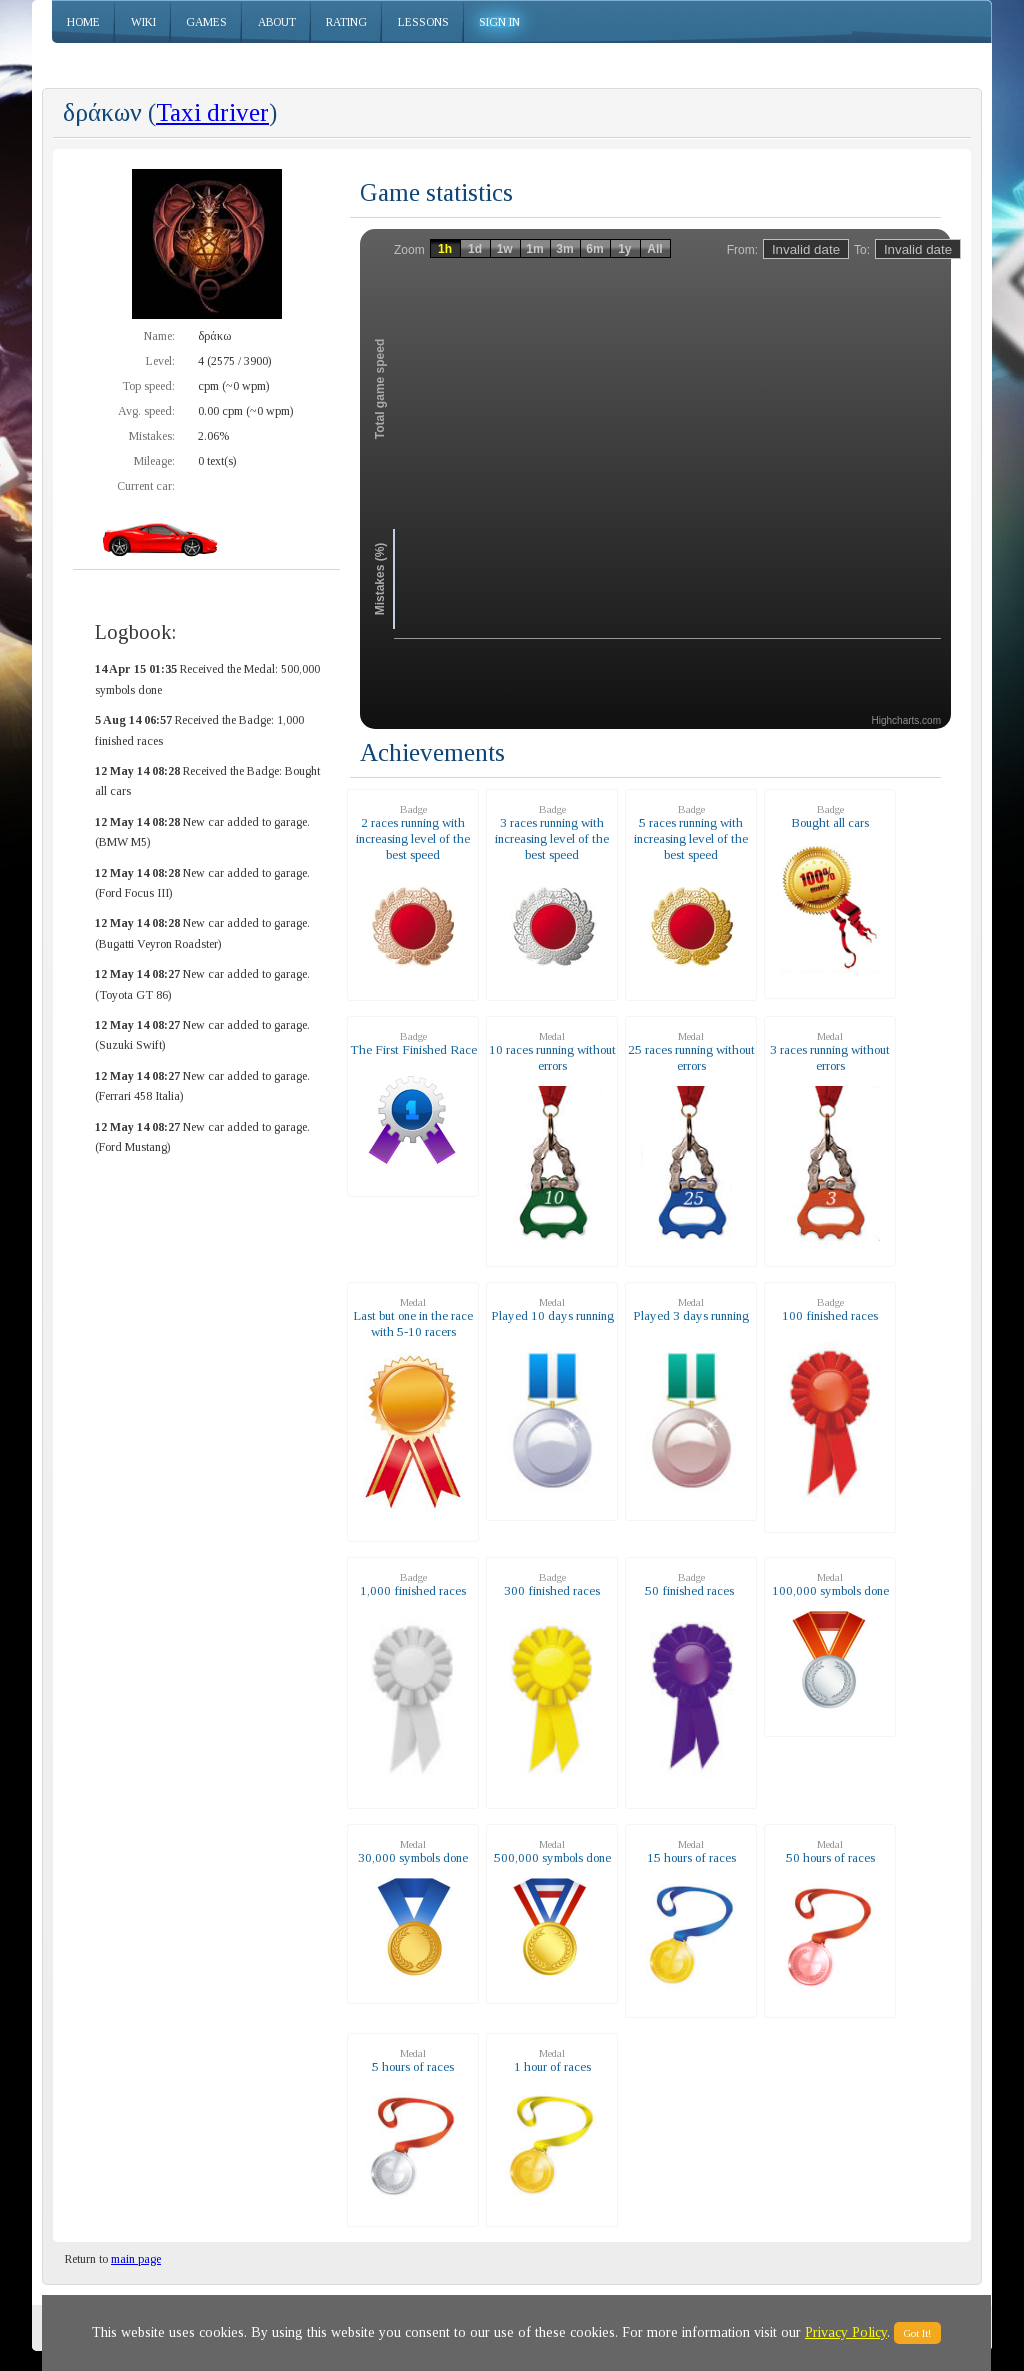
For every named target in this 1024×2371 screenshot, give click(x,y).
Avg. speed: (146, 411)
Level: (160, 361)
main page (136, 2259)
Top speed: (148, 386)
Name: (159, 336)
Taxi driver (212, 112)
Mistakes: (152, 436)
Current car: (146, 486)
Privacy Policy (846, 2332)
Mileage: (154, 461)
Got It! (917, 2333)
